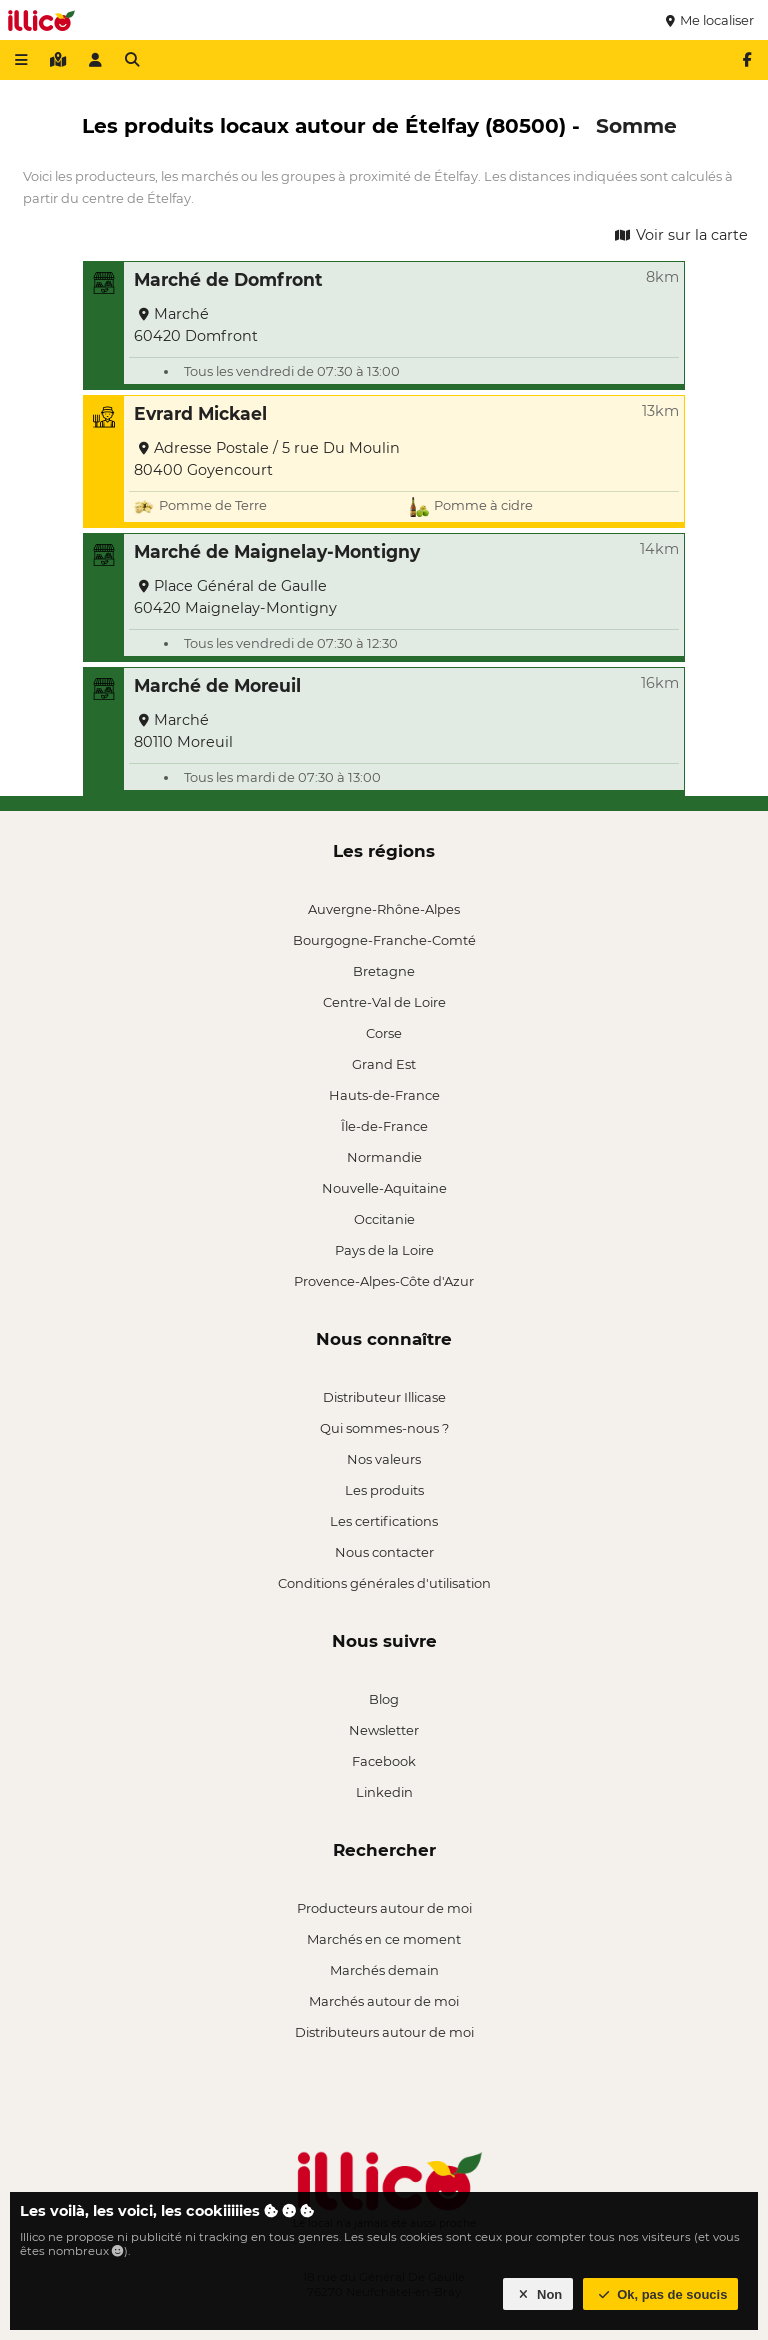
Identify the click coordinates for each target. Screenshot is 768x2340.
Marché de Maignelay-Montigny (277, 551)
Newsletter (384, 1730)
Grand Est (384, 1064)
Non (538, 2294)
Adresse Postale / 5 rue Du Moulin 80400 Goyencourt (267, 459)
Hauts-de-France (384, 1095)
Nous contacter (384, 1552)
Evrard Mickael (200, 413)
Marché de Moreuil (217, 685)
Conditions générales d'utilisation (384, 1583)
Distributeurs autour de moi (384, 2032)
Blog (384, 1699)
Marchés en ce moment (384, 1939)
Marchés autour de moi (384, 2001)
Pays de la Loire (384, 1250)
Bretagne (384, 971)
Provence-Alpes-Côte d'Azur (384, 1281)
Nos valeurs (384, 1459)
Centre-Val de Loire (384, 1002)
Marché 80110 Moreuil (183, 731)
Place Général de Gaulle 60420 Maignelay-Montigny (235, 597)
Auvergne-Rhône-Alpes (384, 909)
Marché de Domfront (228, 279)
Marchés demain (384, 1970)
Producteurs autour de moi (384, 1908)
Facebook (384, 1761)
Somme (636, 125)
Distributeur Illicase (384, 1397)
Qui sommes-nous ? (384, 1428)
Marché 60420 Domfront (196, 325)
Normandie (384, 1157)
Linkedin (384, 1792)
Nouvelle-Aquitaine (384, 1188)
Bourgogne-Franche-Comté (384, 940)
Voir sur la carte (680, 235)
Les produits (384, 1490)
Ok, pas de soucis (661, 2294)
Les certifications (384, 1521)
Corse (384, 1033)
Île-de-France (384, 1126)
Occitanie (384, 1219)
